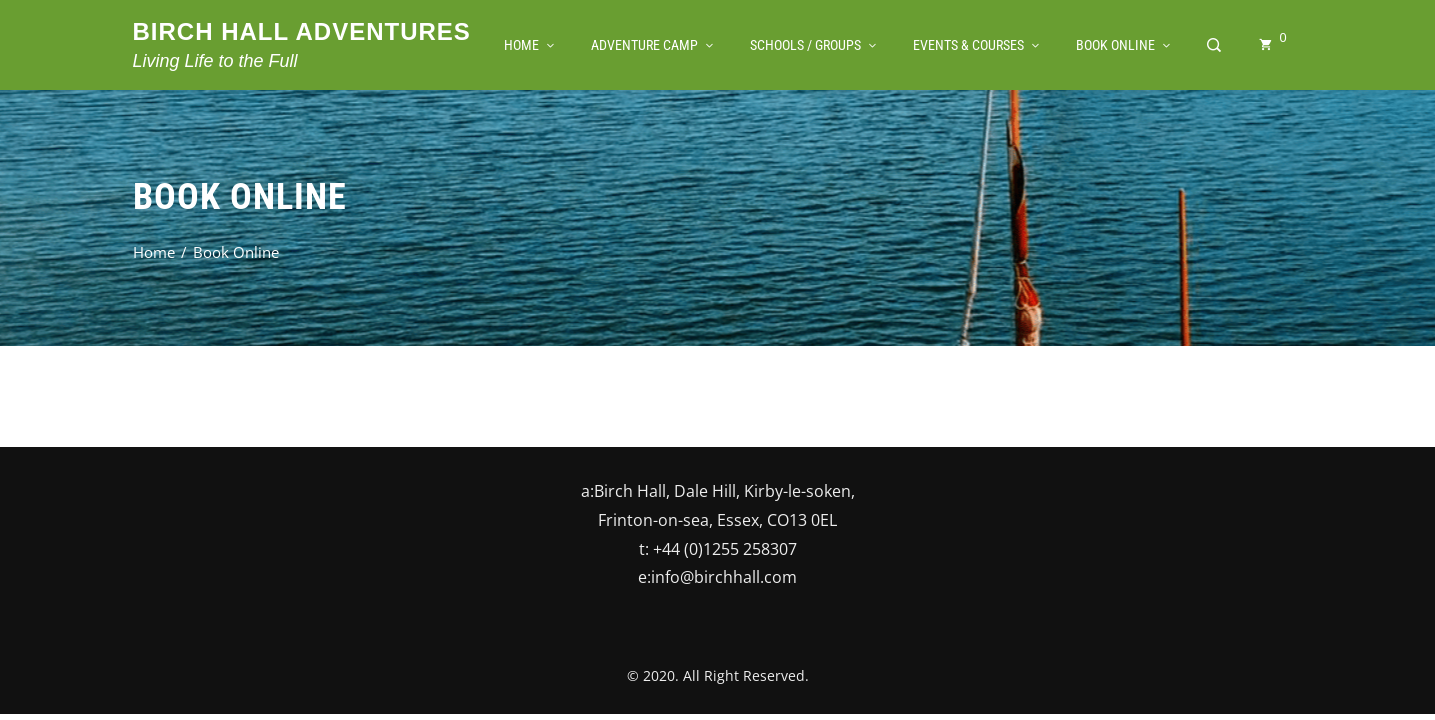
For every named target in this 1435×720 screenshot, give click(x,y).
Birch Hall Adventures (302, 31)
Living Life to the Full (215, 61)
